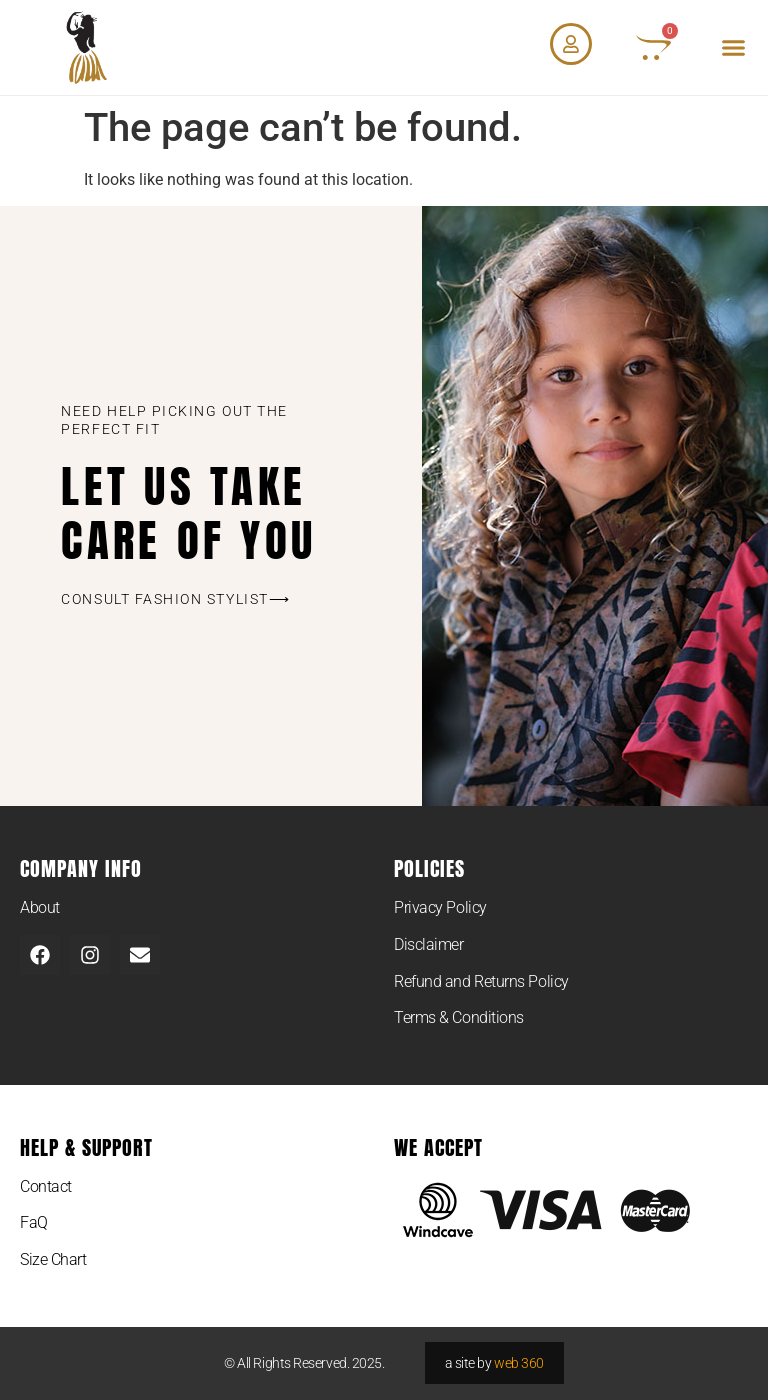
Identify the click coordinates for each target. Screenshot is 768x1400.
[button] (734, 48)
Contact (46, 1186)
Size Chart (53, 1259)
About (40, 907)
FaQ (34, 1222)
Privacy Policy (440, 907)
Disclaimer (429, 944)
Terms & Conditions (459, 1017)
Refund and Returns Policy (481, 981)
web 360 (519, 1363)
